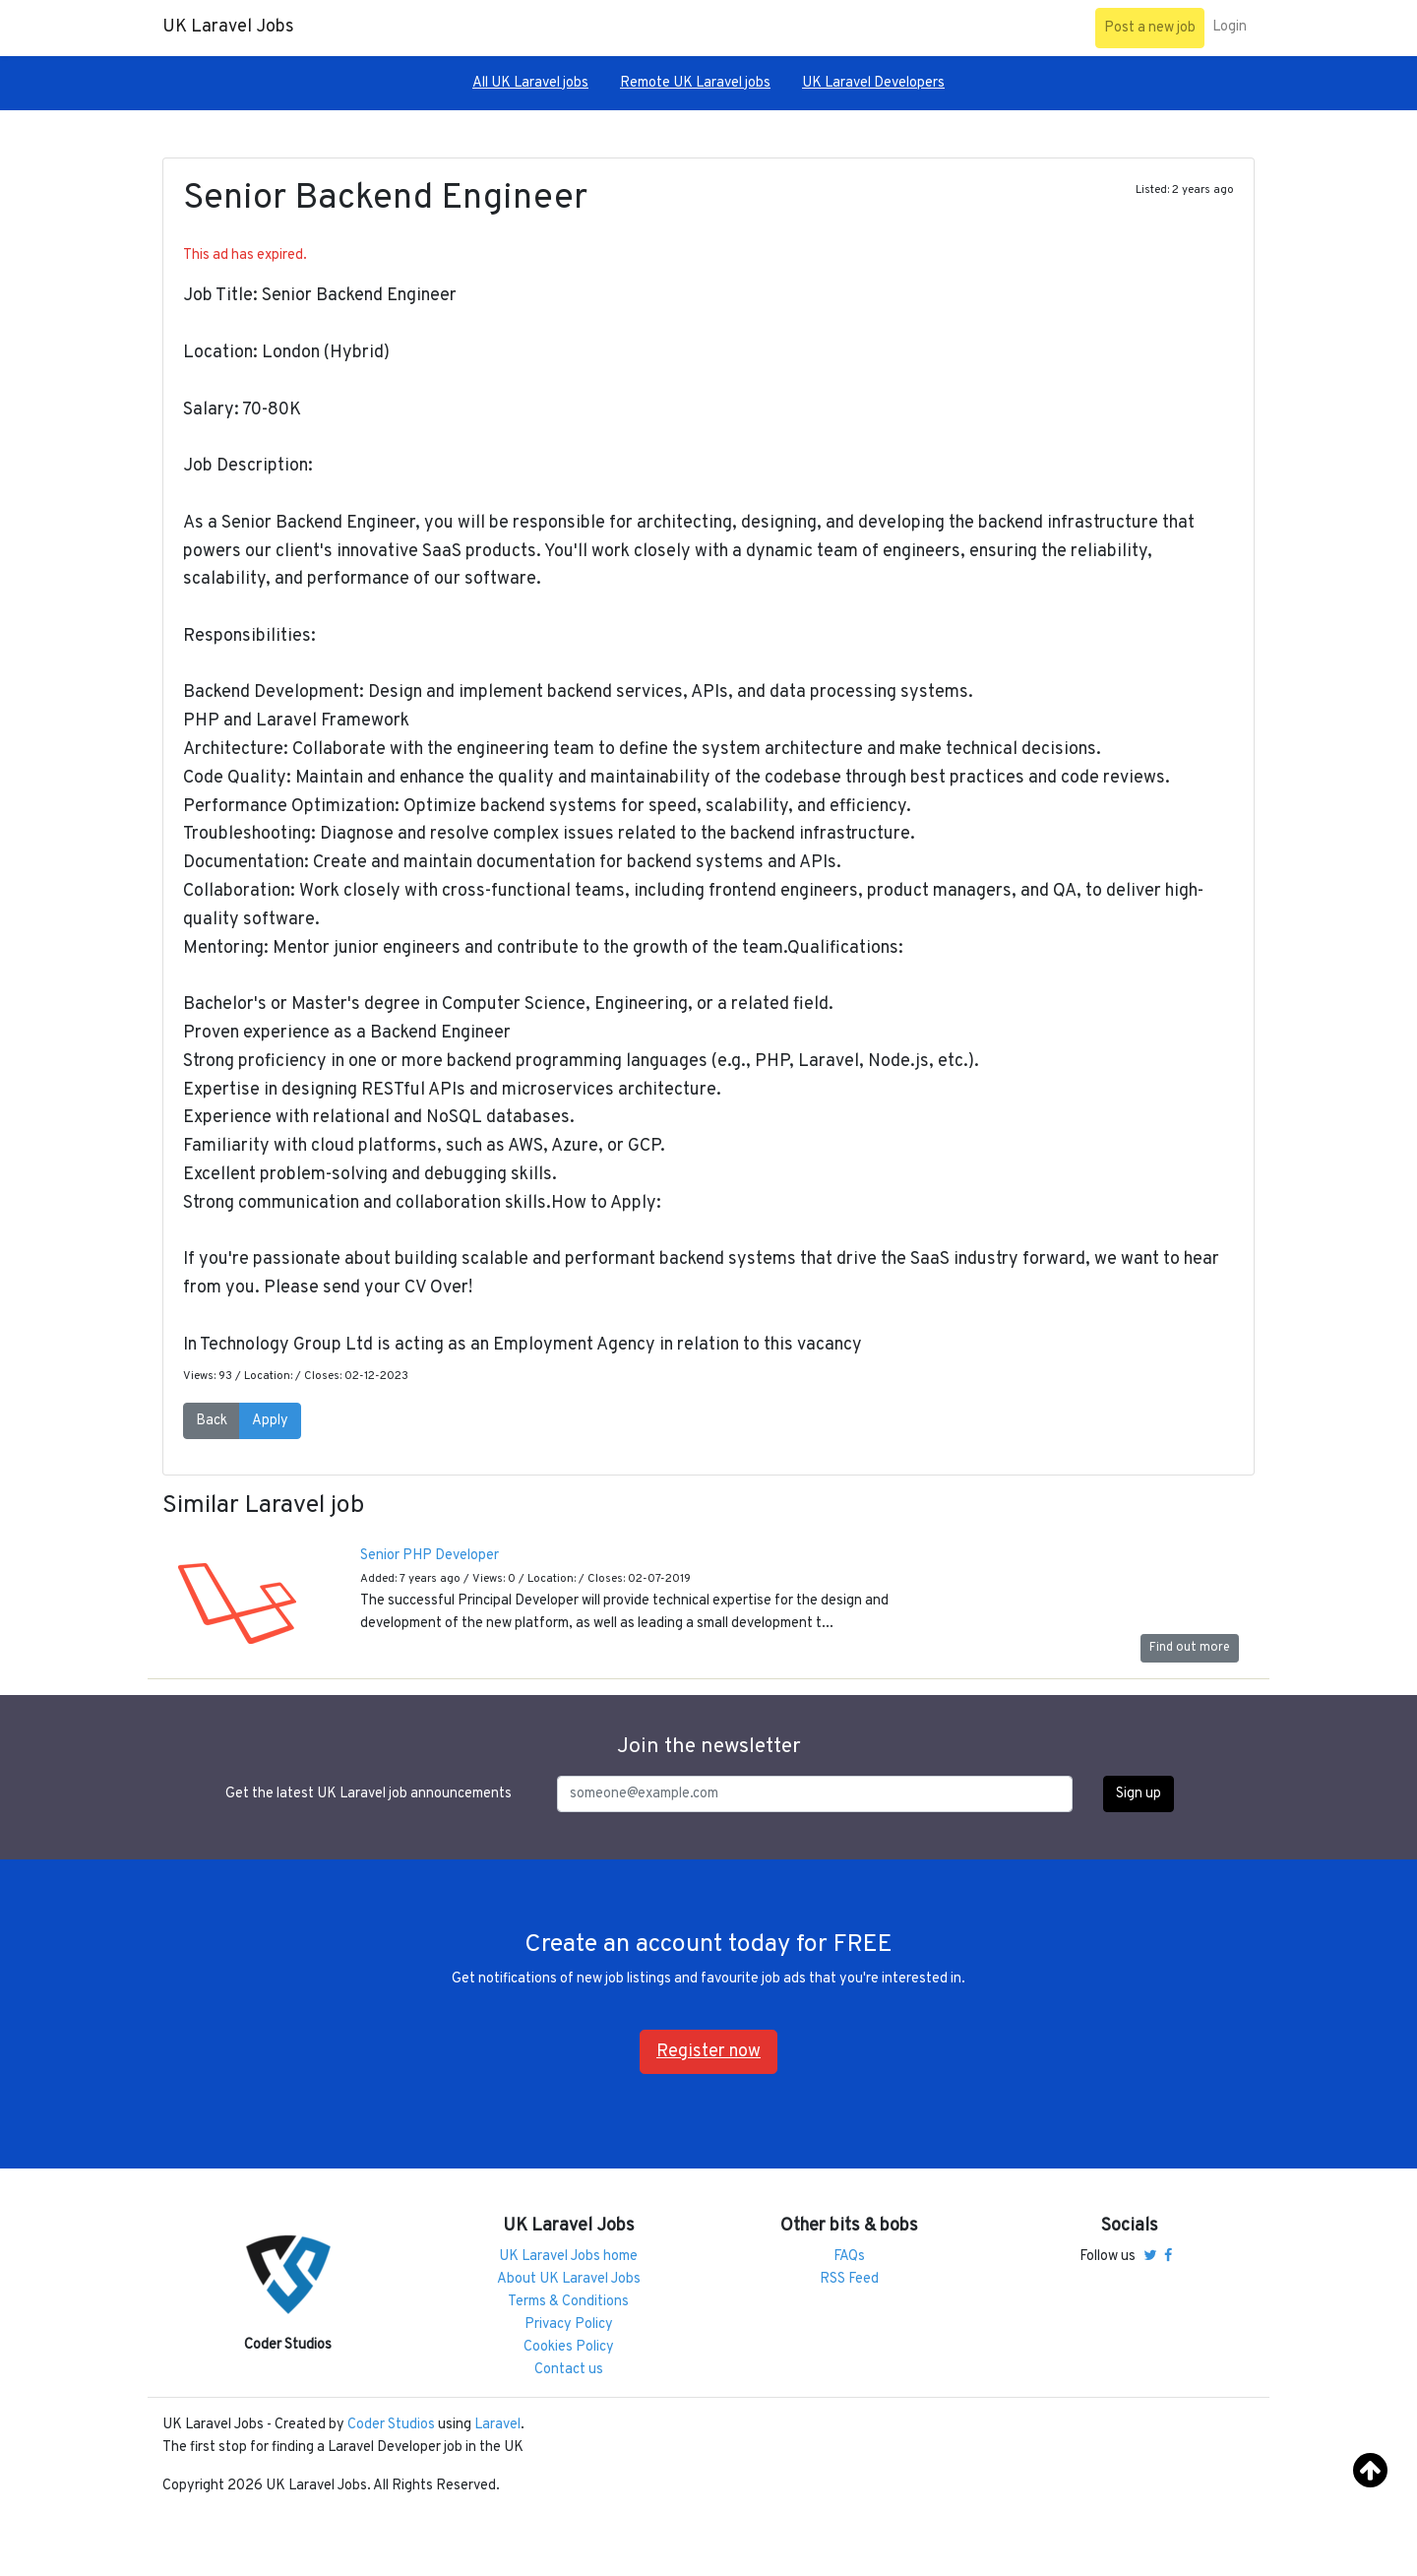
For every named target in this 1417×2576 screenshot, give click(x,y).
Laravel (497, 2425)
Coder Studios (391, 2425)
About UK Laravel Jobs (569, 2279)
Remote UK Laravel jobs (695, 83)
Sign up (1138, 1794)
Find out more (1189, 1648)
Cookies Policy (569, 2347)
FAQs (849, 2256)
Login (1229, 27)
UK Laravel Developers (873, 83)
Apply (270, 1421)
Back (211, 1421)
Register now (708, 2052)
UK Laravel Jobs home (568, 2256)
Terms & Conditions (568, 2302)
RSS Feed (849, 2279)
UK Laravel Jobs (228, 27)
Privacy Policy (568, 2324)
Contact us (568, 2369)
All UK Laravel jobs (530, 83)
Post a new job (1150, 28)
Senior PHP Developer (429, 1555)
